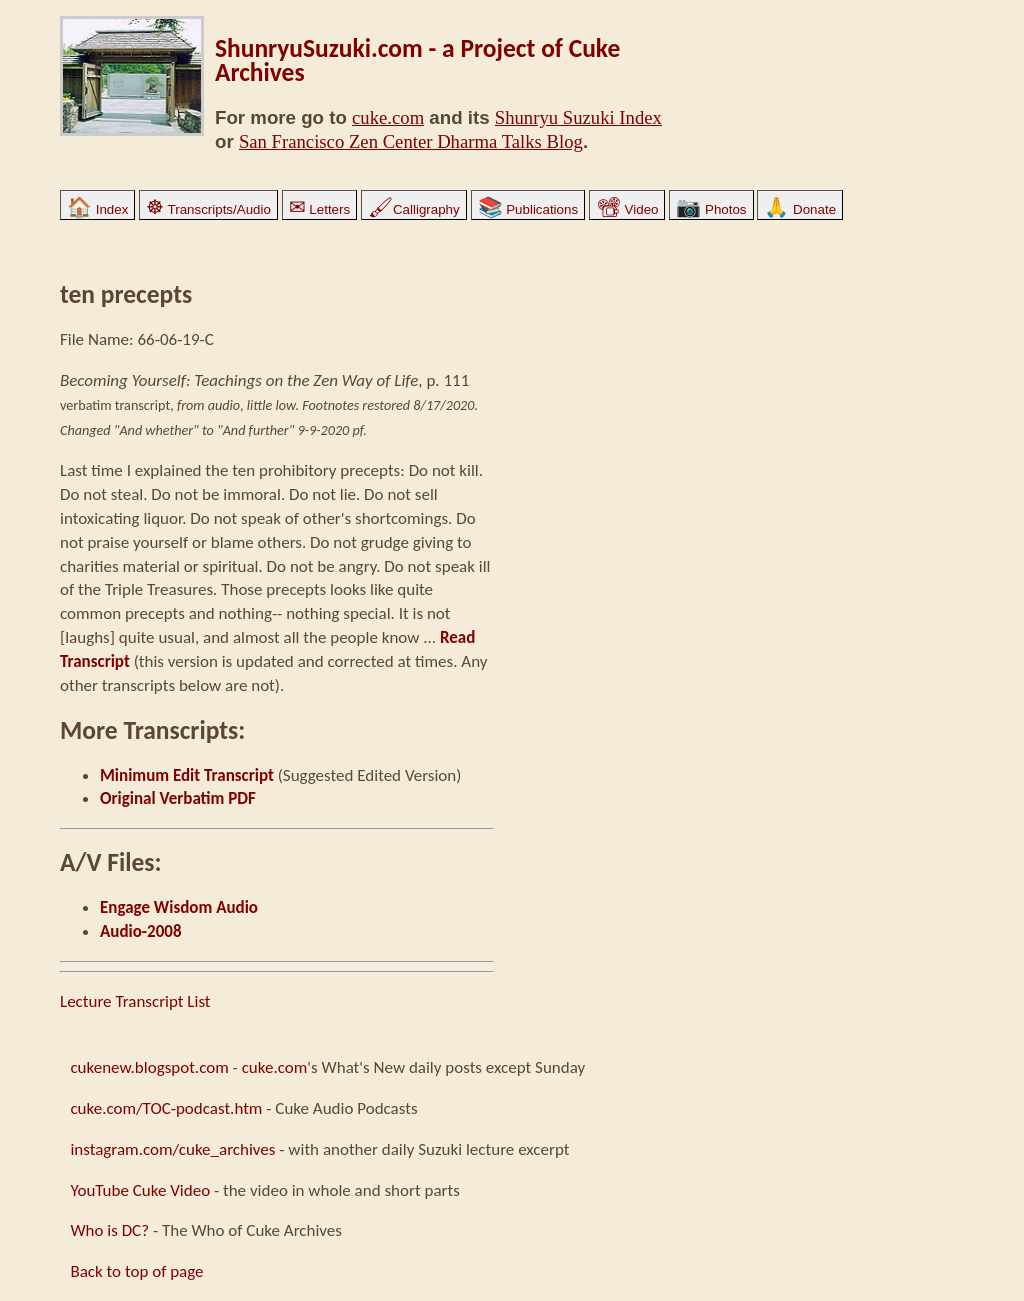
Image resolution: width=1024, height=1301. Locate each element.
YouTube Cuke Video (140, 1190)
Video (627, 209)
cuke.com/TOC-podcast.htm (166, 1108)
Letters (319, 209)
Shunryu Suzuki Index (578, 117)
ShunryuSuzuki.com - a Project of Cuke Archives (417, 60)
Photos (711, 209)
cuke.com (388, 117)
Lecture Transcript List (135, 1001)
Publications (528, 209)
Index (97, 209)
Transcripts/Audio (208, 209)
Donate (800, 209)
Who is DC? (109, 1230)
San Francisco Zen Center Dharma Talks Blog (411, 141)
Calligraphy (414, 209)
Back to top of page (136, 1271)
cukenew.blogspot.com (149, 1067)
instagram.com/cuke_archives (172, 1149)
